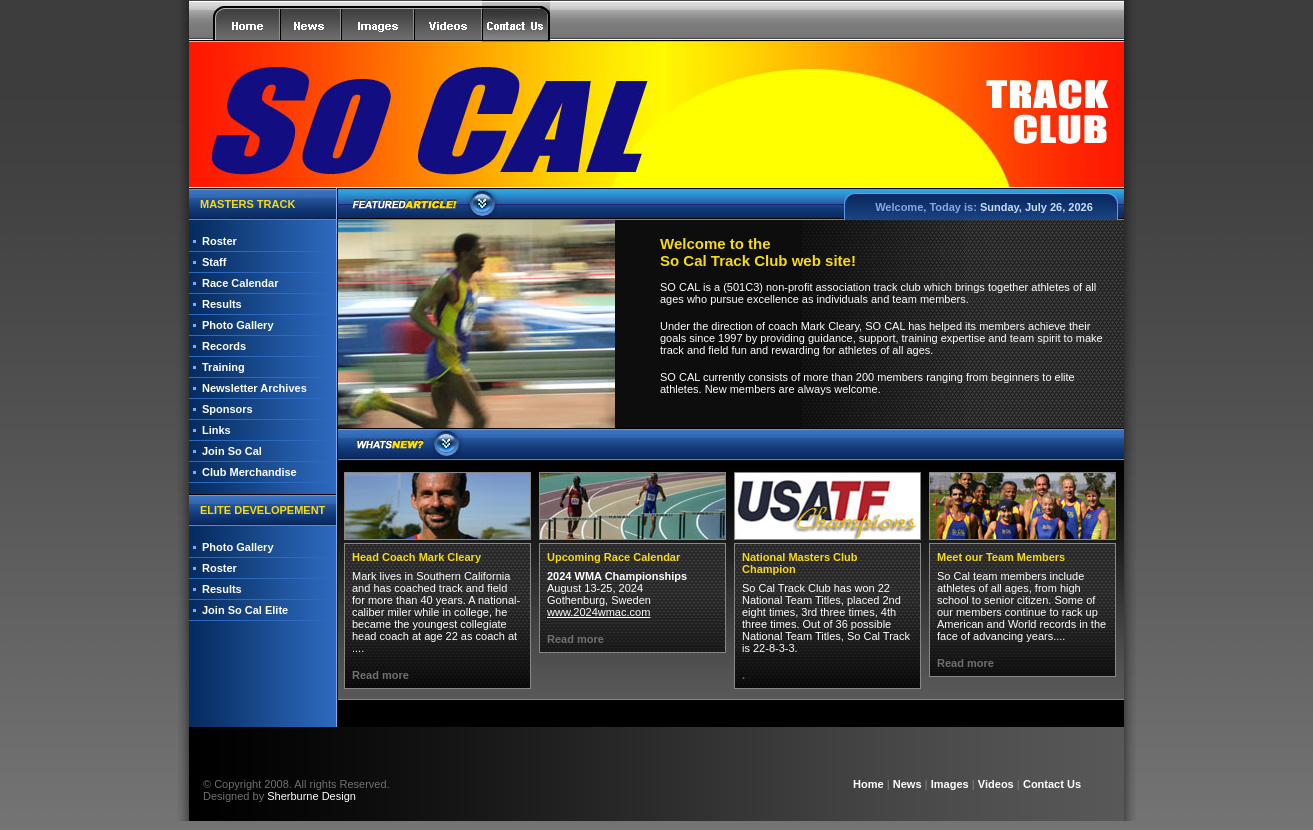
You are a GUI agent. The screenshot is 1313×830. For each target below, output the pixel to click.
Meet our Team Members (1001, 557)
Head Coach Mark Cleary (416, 557)
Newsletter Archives (254, 388)
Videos (996, 784)
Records (224, 346)
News (907, 784)
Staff (214, 262)
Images (950, 784)
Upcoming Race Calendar (613, 557)
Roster (219, 241)
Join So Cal (232, 451)
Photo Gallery (238, 325)
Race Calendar (240, 283)
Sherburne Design (311, 796)
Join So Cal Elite (245, 610)
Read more (380, 675)
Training (223, 367)
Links (216, 430)
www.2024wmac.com (598, 612)
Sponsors (227, 409)
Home (868, 784)
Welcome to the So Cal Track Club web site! (758, 252)
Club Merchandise (249, 472)
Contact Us (1052, 784)
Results (222, 304)
